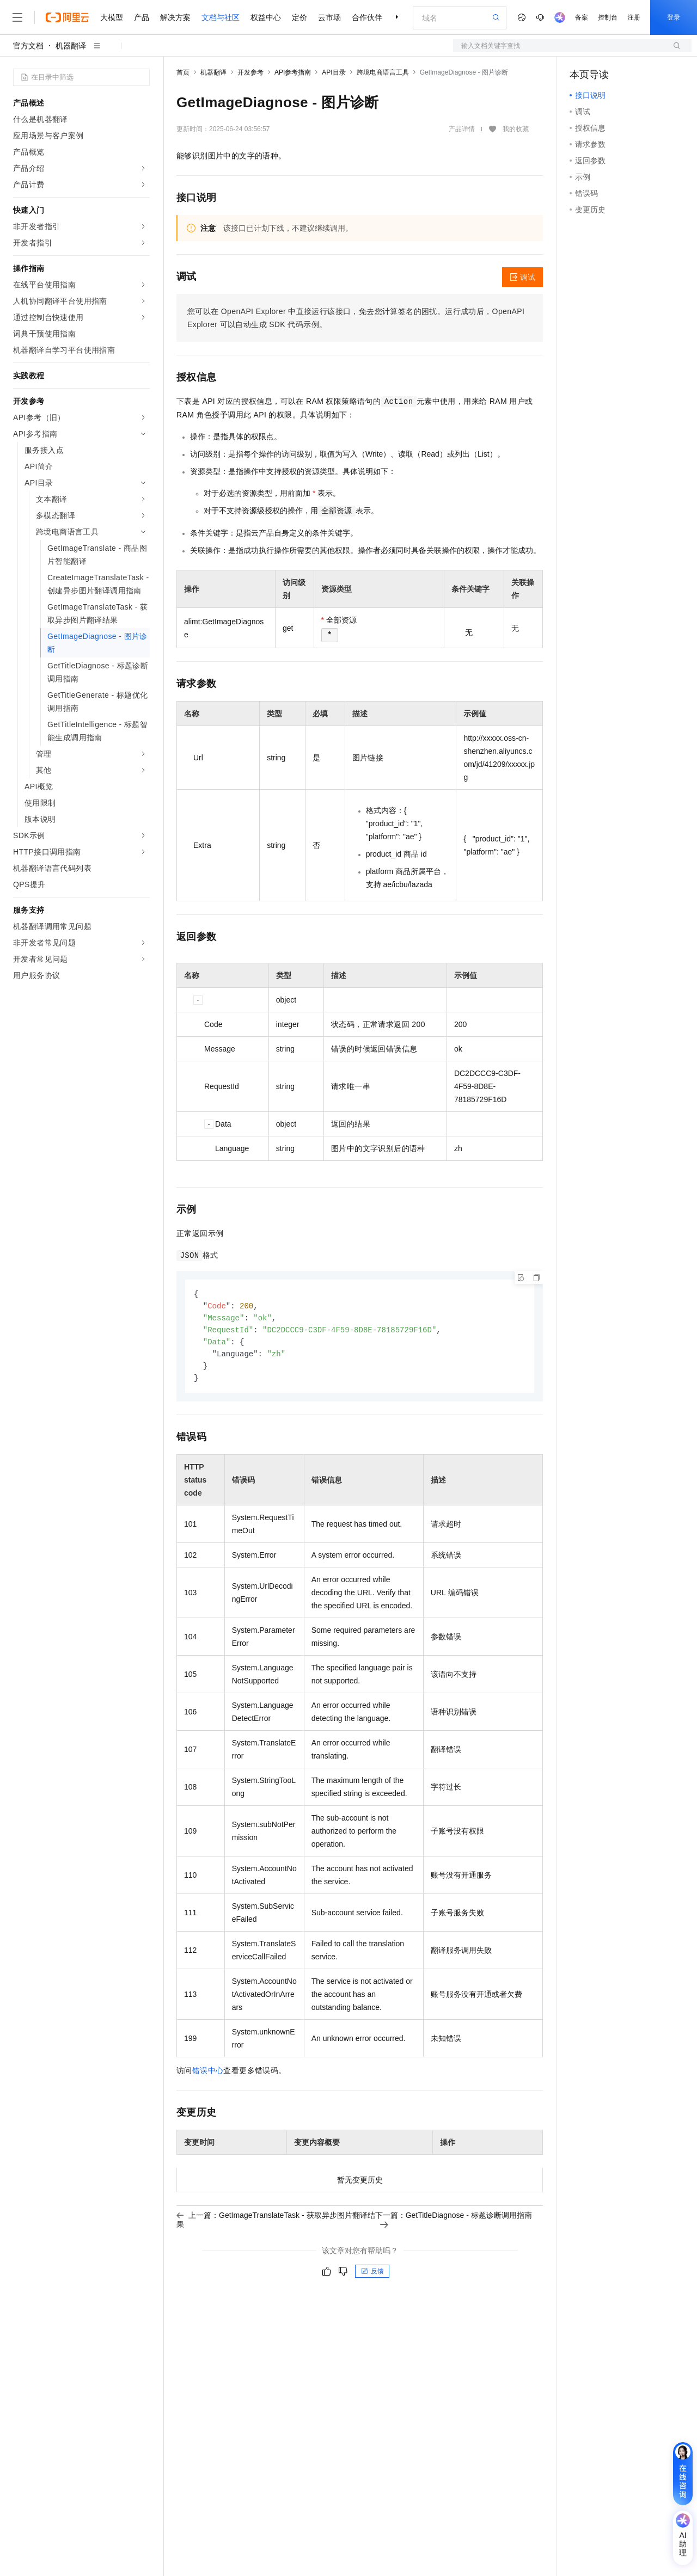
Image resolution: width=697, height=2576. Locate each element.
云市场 (329, 17)
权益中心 (265, 17)
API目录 (333, 72)
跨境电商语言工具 (383, 72)
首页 (182, 72)
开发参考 (250, 72)
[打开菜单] (17, 17)
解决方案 (175, 17)
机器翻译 (71, 45)
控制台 (607, 17)
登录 (673, 17)
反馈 (372, 2275)
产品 (141, 17)
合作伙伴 (367, 17)
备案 (581, 17)
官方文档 (28, 45)
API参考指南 (292, 72)
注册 (633, 17)
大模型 (111, 17)
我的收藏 (516, 129)
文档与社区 (220, 17)
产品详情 (462, 129)
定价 (299, 17)
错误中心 (208, 2074)
